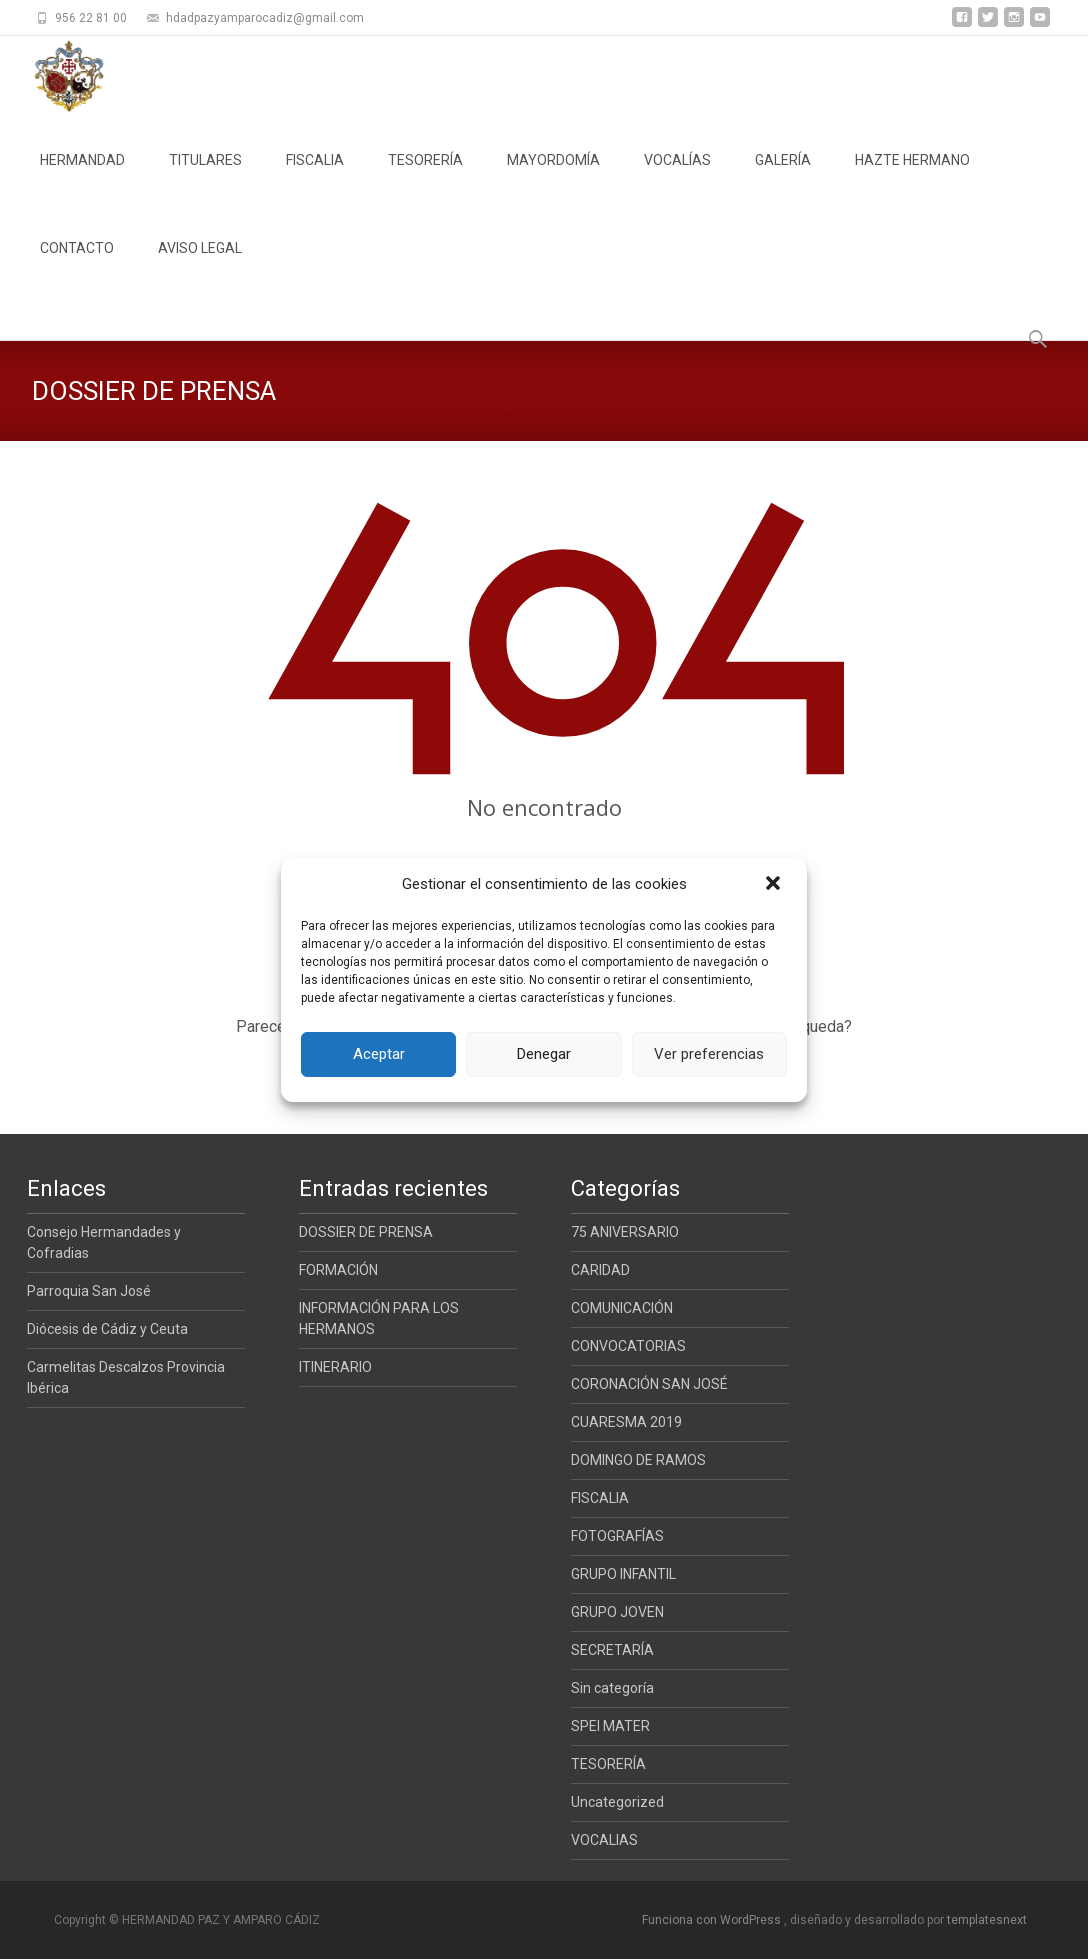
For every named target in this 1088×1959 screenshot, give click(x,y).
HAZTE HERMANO (912, 178)
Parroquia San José (89, 1291)
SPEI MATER (610, 1726)
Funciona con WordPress (713, 1920)
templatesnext (987, 1920)
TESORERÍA (425, 178)
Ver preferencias (709, 1054)
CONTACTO (77, 266)
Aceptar (379, 1054)
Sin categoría (612, 1688)
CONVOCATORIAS (628, 1346)
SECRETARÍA (612, 1650)
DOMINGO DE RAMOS (638, 1460)
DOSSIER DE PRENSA (366, 1232)
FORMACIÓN (338, 1270)
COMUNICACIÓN (622, 1308)
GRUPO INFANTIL (623, 1574)
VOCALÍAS (677, 178)
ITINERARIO (335, 1367)
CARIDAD (600, 1270)
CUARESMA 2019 (626, 1422)
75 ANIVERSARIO (625, 1232)
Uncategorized (617, 1802)
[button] (775, 885)
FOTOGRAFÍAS (617, 1536)
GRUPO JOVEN (617, 1612)
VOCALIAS (604, 1840)
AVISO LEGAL (200, 266)
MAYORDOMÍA (553, 178)
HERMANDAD (82, 178)
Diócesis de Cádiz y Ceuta (107, 1329)
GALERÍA (783, 178)
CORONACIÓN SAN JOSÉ (649, 1384)
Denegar (544, 1054)
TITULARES (205, 178)
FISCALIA (315, 178)
